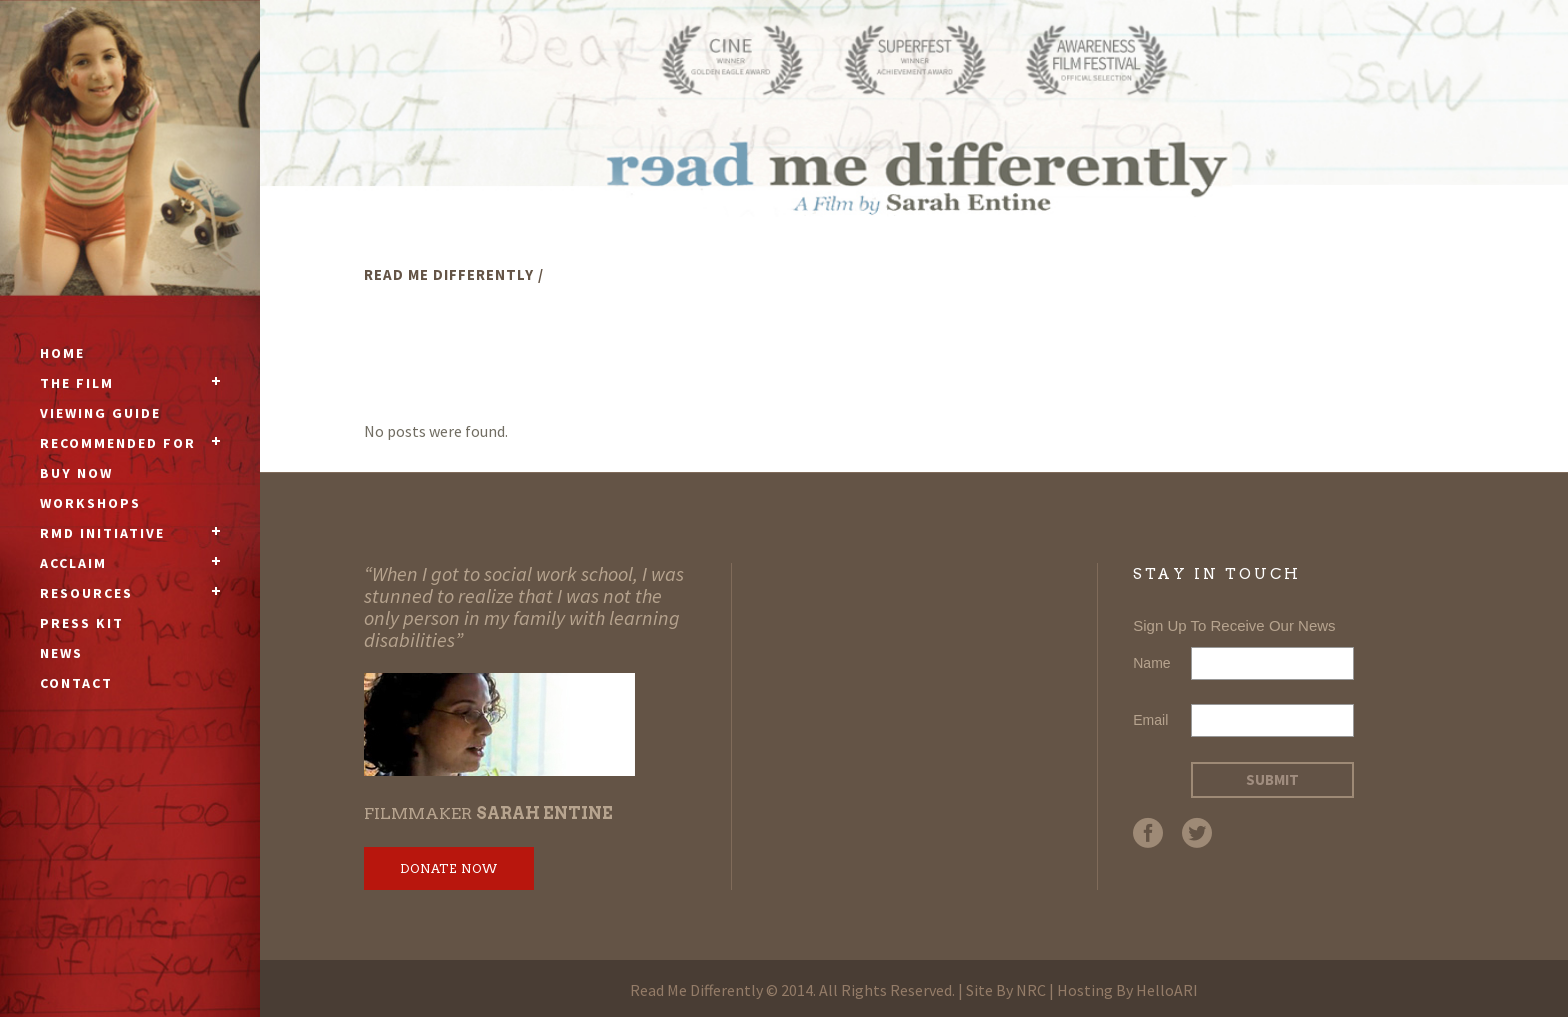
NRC (1031, 990)
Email (1150, 720)
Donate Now (449, 868)
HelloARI (1167, 990)
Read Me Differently (449, 274)
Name (1151, 663)
